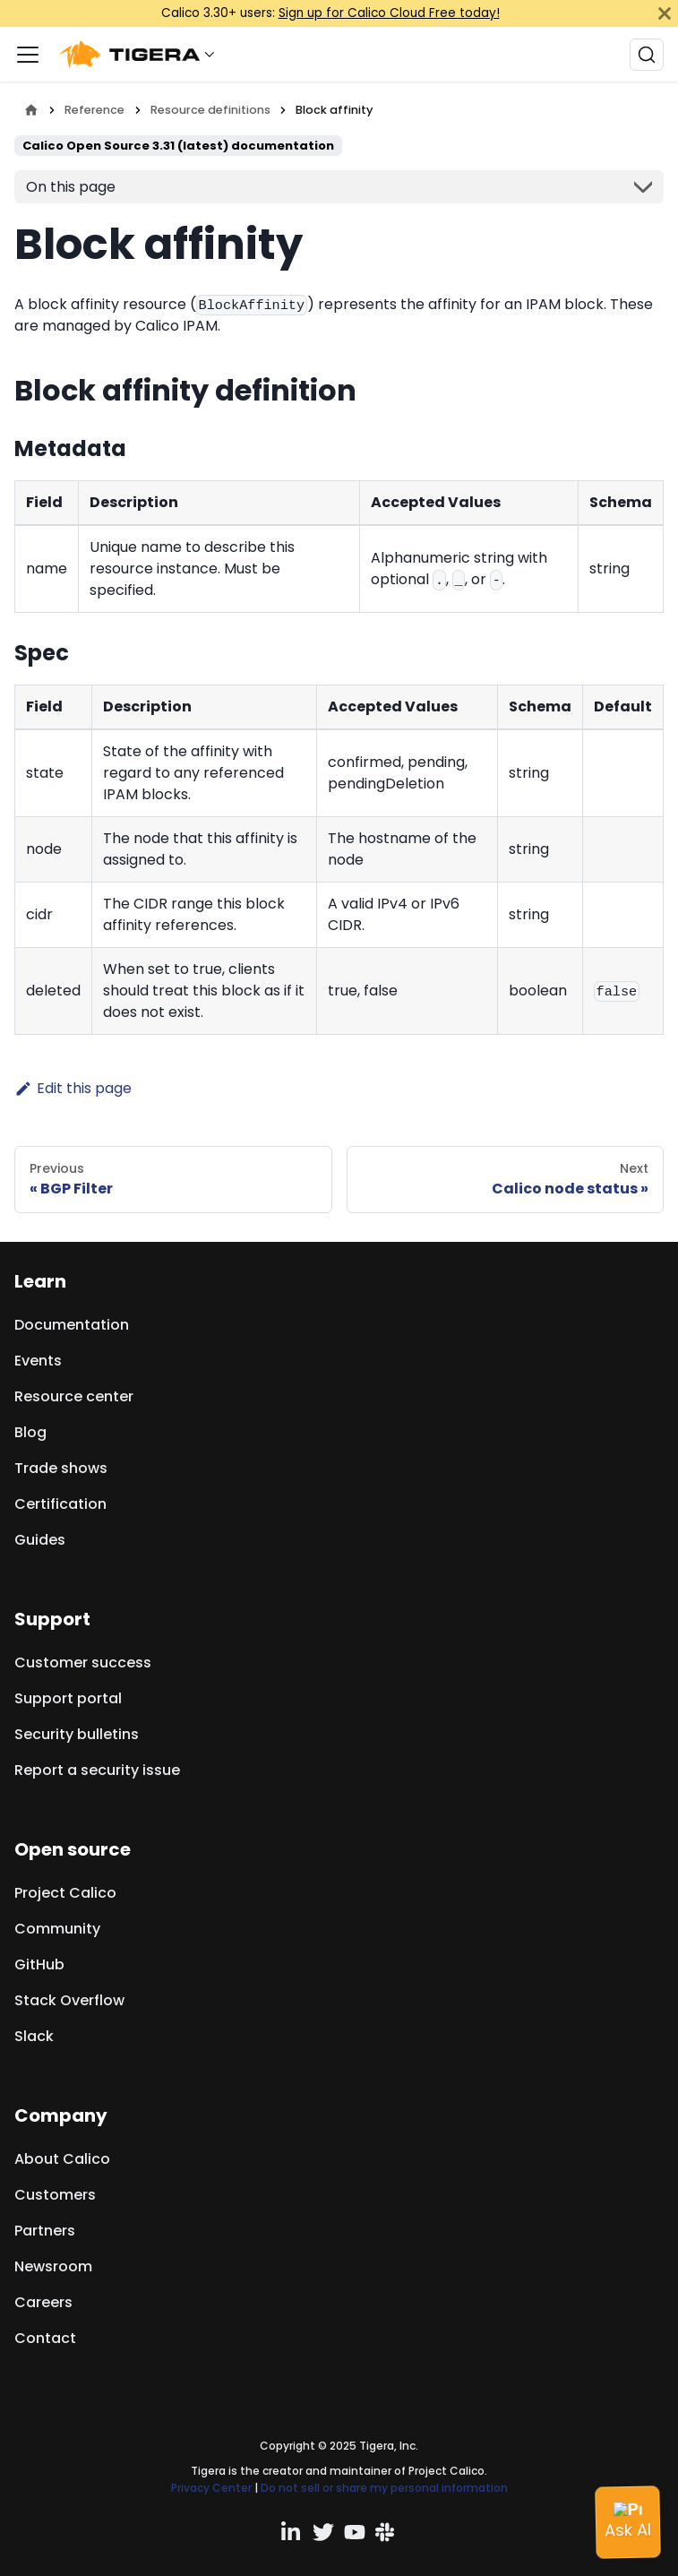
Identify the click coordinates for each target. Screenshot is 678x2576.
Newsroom (53, 2266)
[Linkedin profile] (292, 2532)
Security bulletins (76, 1734)
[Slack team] (386, 2532)
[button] (141, 55)
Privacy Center (211, 2487)
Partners (44, 2230)
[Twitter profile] (323, 2532)
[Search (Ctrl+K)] (647, 55)
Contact (45, 2338)
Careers (43, 2302)
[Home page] (31, 109)
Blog (30, 1432)
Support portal (68, 1698)
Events (38, 1360)
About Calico (62, 2159)
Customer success (82, 1662)
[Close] (664, 13)
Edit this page (73, 1088)
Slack (34, 2036)
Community (57, 1928)
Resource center (73, 1396)
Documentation (71, 1324)
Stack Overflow (69, 2000)
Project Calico (65, 1892)
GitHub (39, 1964)
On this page (71, 187)
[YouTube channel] (354, 2532)
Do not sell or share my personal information (384, 2487)
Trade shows (60, 1468)
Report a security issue (97, 1770)
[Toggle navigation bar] (27, 54)
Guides (39, 1539)
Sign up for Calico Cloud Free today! (389, 13)
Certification (60, 1504)
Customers (55, 2194)
